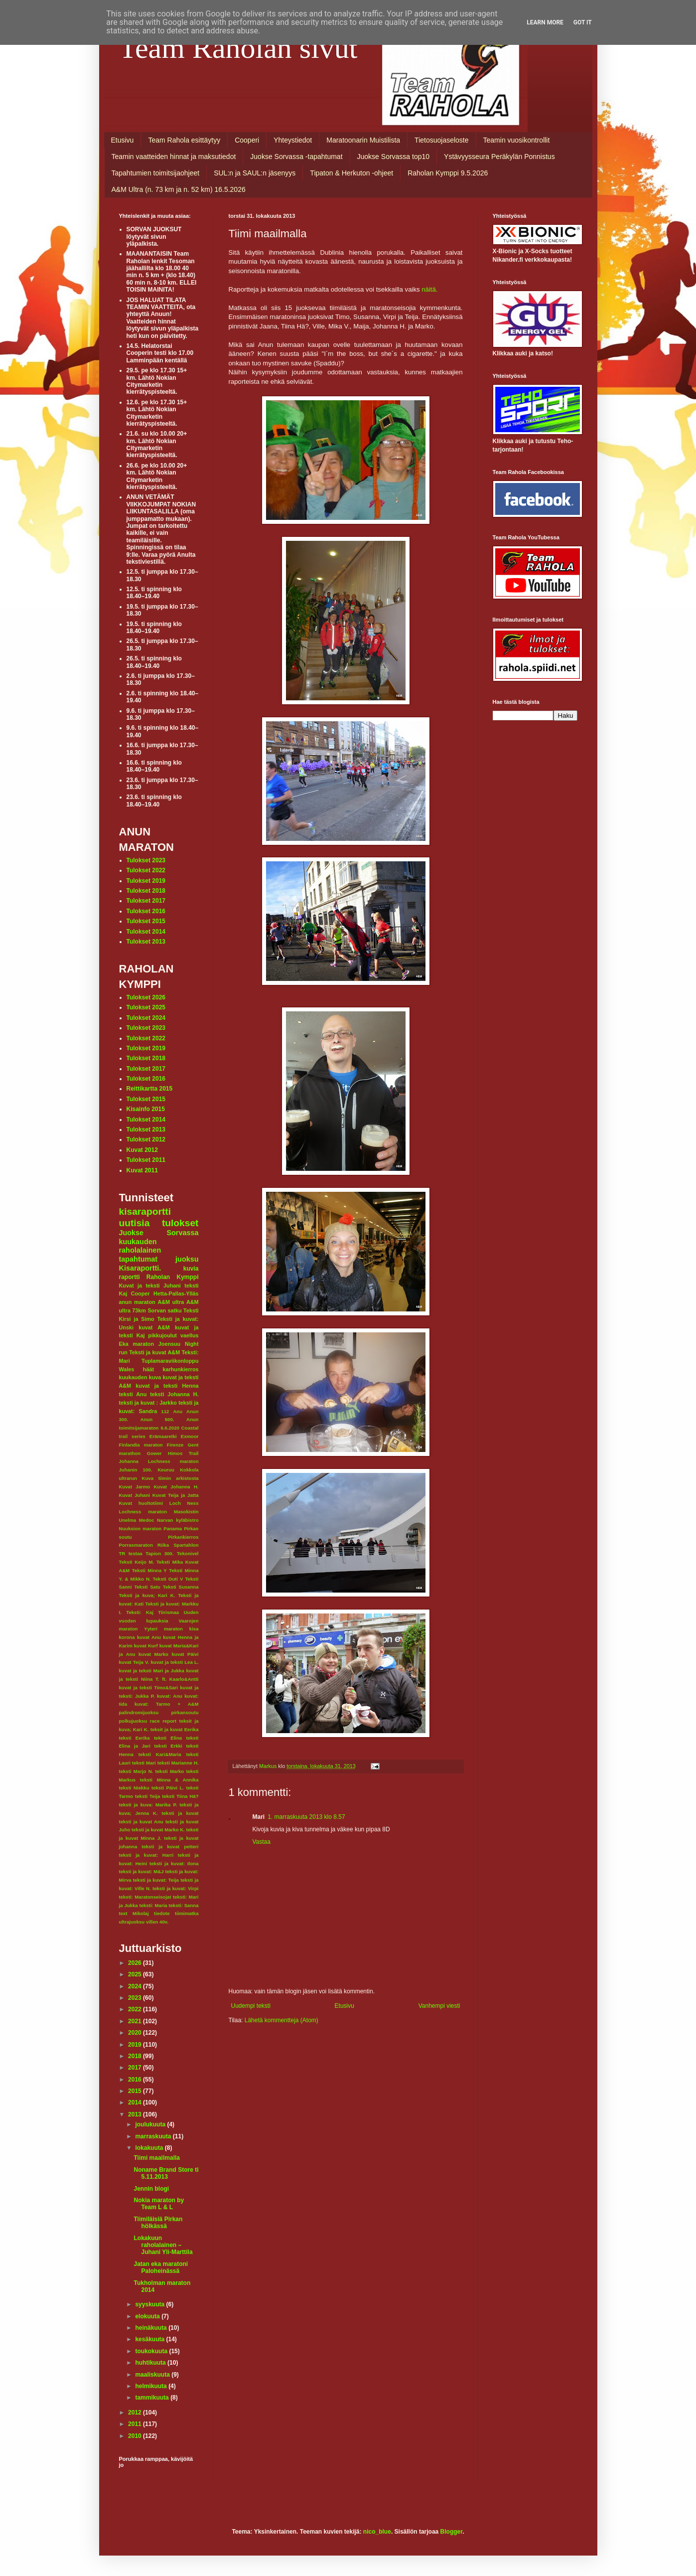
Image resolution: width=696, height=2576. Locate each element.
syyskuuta (150, 2304)
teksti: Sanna (184, 1905)
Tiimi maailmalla (157, 2157)
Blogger (451, 2531)
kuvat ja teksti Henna (167, 1386)
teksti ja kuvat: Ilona (173, 1863)
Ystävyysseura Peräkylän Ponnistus (499, 157)
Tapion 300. (159, 1553)
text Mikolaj (134, 1913)
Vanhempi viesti (439, 2005)
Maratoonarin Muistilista (363, 140)
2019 (135, 2044)
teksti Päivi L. (167, 1787)
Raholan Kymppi (172, 1277)
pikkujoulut (162, 1335)
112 (165, 1411)
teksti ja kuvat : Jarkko (148, 1403)
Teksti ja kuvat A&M (154, 1352)
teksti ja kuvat (180, 1813)
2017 (135, 2067)
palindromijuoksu (139, 1712)
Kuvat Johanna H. (175, 1486)
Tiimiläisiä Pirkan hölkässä (158, 2223)
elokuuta (148, 2316)
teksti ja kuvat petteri (169, 1846)
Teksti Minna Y (149, 1570)
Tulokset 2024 (146, 1017)
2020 (135, 2032)
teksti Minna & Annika (169, 1779)
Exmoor (190, 1436)
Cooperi (247, 140)
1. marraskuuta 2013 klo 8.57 (306, 1816)
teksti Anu (133, 1394)
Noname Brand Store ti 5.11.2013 (166, 2173)
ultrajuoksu (132, 1922)
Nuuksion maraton (140, 1528)
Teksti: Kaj (139, 1612)
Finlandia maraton (141, 1445)
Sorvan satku (164, 1310)
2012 (135, 2412)
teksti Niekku (134, 1787)
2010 (135, 2435)
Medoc (146, 1520)
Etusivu (122, 140)
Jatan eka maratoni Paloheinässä (161, 2267)
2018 (135, 2056)
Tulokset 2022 (146, 870)
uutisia (134, 1223)
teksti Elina (168, 1738)
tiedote (161, 1913)
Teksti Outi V (168, 1579)
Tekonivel (188, 1553)
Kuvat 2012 (142, 1149)
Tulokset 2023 (146, 860)
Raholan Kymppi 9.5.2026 (448, 173)
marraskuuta (153, 2136)
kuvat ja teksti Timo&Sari (148, 1687)
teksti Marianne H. (178, 1763)
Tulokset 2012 (146, 1139)
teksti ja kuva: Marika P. (148, 1804)
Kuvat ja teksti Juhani (150, 1285)
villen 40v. (157, 1922)
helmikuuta (151, 2386)
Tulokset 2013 (146, 941)
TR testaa (130, 1553)
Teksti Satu (147, 1587)
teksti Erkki (168, 1746)
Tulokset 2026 (146, 997)
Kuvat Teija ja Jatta (175, 1495)
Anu (177, 1411)
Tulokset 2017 (146, 900)
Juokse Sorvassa (159, 1233)
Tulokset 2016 (146, 911)
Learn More (545, 22)
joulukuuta (151, 2124)
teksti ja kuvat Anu (141, 1821)
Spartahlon (185, 1545)
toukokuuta (152, 2351)
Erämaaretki (163, 1436)
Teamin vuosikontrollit (516, 140)
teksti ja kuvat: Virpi (175, 1888)
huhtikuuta (151, 2362)
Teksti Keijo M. (136, 1562)
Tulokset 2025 (146, 1007)
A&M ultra (170, 1302)
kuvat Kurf (146, 1645)
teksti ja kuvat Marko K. (158, 1829)
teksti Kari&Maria (160, 1754)
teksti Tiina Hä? (180, 1796)
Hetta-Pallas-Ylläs (176, 1293)
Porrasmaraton (136, 1545)
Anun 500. (157, 1419)
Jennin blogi (151, 2188)
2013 (135, 2114)
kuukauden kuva (140, 1377)
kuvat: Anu (169, 1696)
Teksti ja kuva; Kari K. (147, 1595)
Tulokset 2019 (146, 880)
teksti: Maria (153, 1905)
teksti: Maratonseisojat (145, 1897)
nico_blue (377, 2531)
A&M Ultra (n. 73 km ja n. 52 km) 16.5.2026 (179, 189)
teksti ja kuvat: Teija (156, 1880)
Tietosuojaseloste (441, 140)
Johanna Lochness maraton (159, 1461)
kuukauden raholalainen (140, 1246)
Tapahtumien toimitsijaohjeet (156, 173)
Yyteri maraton (163, 1628)
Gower (154, 1453)
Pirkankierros (183, 1537)
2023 (135, 1997)
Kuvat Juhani (134, 1495)
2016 (135, 2079)
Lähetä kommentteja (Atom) (281, 2020)
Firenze (175, 1445)
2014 (135, 2102)
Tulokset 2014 (146, 931)
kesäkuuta (150, 2339)
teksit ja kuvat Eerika (174, 1729)
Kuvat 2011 (142, 1170)
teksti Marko (169, 1771)
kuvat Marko (153, 1654)
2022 (135, 2009)
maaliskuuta (153, 2374)
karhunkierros (180, 1369)
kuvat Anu (149, 1637)
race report (163, 1721)
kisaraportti (145, 1211)
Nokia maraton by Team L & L (159, 2204)
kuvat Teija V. (134, 1662)
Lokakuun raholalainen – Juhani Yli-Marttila (163, 2245)
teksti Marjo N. (136, 1771)
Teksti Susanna (181, 1587)
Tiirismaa (168, 1612)
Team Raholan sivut (238, 47)
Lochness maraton (143, 1511)
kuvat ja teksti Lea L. (175, 1662)
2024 (135, 1986)
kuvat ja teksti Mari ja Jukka (151, 1670)
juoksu (186, 1259)
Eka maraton (136, 1344)
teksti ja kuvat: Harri (146, 1855)
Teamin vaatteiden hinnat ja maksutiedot (174, 157)
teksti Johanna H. (174, 1394)
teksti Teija (147, 1796)
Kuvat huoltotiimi (141, 1503)
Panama (172, 1528)
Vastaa (262, 1841)
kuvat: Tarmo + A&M (167, 1704)
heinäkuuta (151, 2327)
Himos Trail (183, 1453)
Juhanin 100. (135, 1469)
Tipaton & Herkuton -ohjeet (351, 173)
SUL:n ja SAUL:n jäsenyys (254, 173)
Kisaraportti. (140, 1268)
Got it (582, 22)
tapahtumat (138, 1259)
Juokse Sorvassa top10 (393, 157)
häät (148, 1369)
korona (127, 1637)
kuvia (191, 1268)
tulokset (180, 1223)
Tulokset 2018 (146, 890)
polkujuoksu (133, 1721)
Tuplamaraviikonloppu (169, 1361)
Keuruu (165, 1469)
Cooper (140, 1293)
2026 (135, 1962)
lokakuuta (149, 2147)
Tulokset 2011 (146, 1159)
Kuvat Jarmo (134, 1486)
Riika (163, 1545)
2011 (135, 2423)
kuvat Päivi (184, 1654)
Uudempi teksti (251, 2005)
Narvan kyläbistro (178, 1520)
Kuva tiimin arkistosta (170, 1478)
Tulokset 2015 (146, 921)
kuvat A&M (154, 1327)
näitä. (429, 289)
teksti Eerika (134, 1738)
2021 (135, 2021)
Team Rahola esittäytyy (184, 140)
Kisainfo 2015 (146, 1109)
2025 (135, 1974)
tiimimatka (186, 1913)
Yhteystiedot (293, 140)
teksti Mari (144, 1763)
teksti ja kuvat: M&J (141, 1871)
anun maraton (137, 1302)
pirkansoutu (185, 1712)
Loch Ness (184, 1503)
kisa (194, 1628)
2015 (135, 2091)
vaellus (189, 1335)
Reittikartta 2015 (150, 1088)
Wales (127, 1369)
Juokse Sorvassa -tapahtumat (296, 157)
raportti (129, 1277)
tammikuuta (152, 2397)
